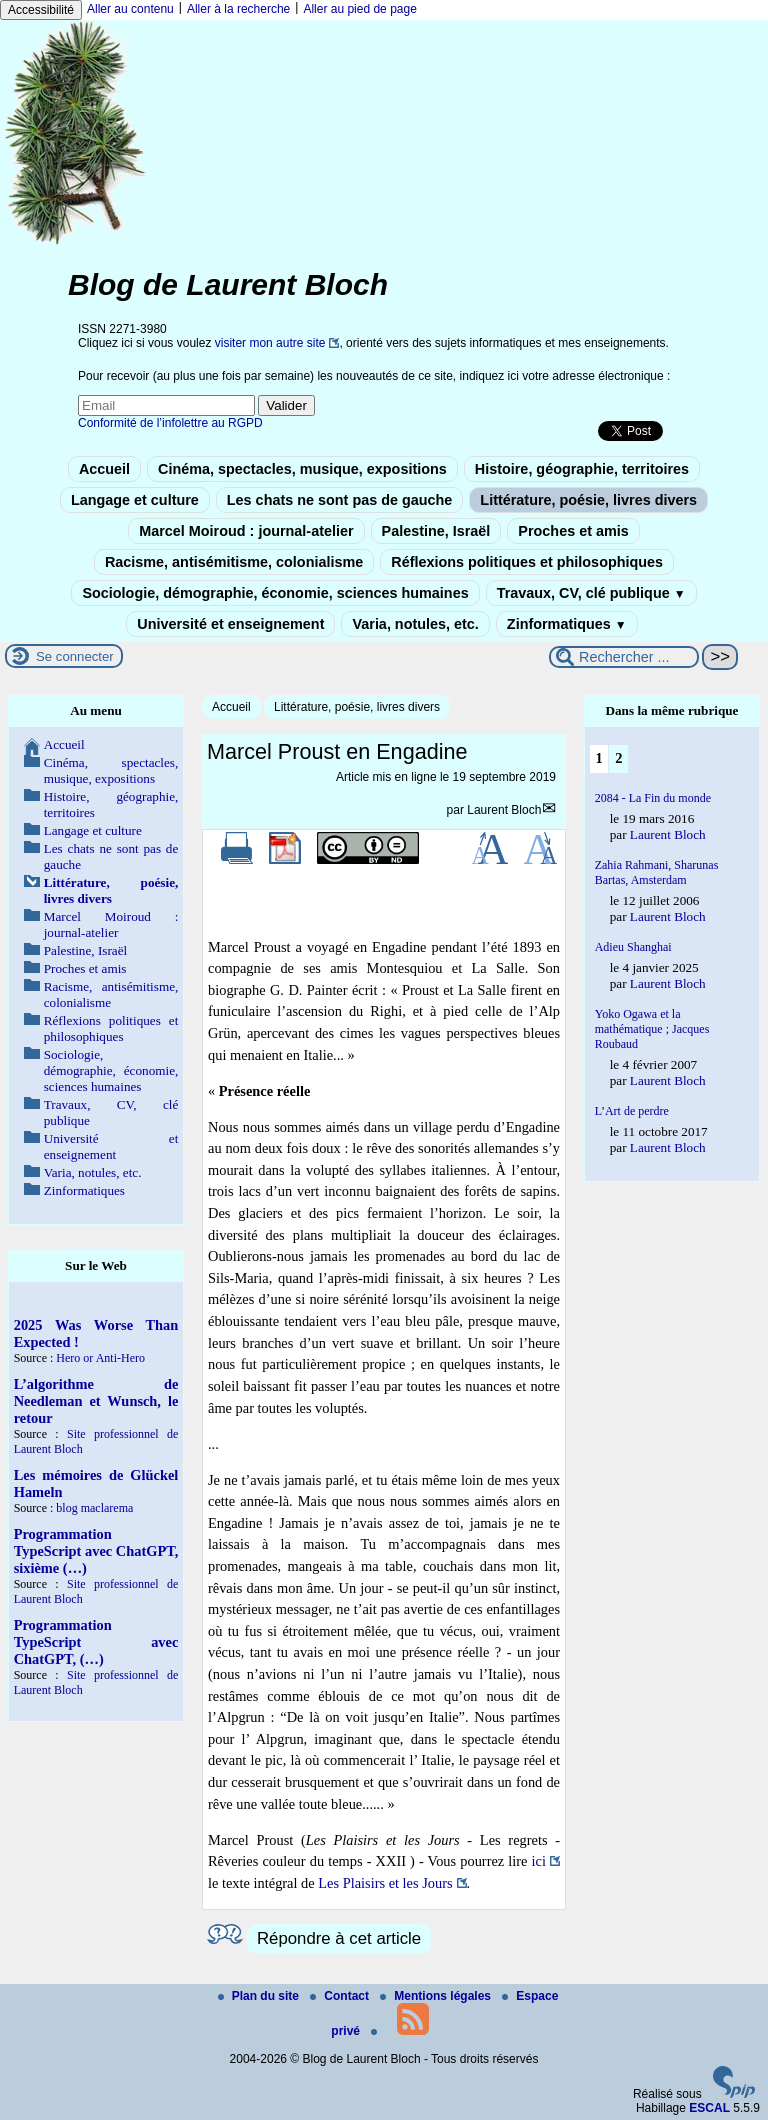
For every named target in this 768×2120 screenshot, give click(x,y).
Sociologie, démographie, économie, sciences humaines (275, 593)
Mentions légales (437, 1996)
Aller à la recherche (238, 9)
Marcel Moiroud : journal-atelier (246, 531)
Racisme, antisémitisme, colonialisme (234, 562)
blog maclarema (94, 1508)
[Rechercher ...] (624, 657)
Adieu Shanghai (633, 947)
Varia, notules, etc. (415, 624)
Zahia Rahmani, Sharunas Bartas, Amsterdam (657, 872)
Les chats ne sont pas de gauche (340, 500)
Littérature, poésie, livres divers (588, 500)
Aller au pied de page (359, 9)
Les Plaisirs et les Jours (385, 1883)
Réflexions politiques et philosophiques (527, 562)
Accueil (104, 469)
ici (539, 1861)
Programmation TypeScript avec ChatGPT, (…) (96, 1642)
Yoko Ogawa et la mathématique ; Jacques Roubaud (652, 1029)
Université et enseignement (230, 624)
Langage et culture (135, 500)
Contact (341, 1996)
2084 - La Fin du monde (653, 798)
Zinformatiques (567, 624)
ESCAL (709, 2108)
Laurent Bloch (504, 810)
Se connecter (75, 656)
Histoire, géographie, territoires (582, 469)
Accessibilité (41, 10)
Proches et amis (573, 531)
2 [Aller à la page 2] (618, 758)
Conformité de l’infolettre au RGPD (170, 423)
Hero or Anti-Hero (100, 1358)
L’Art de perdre (632, 1111)
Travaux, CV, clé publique (591, 593)
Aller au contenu (130, 9)
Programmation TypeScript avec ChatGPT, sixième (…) (96, 1551)
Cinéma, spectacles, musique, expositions (302, 469)
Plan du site (260, 1996)
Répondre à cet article (339, 1938)
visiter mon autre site (270, 343)
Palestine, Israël (436, 531)
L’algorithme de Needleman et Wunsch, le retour (96, 1401)
